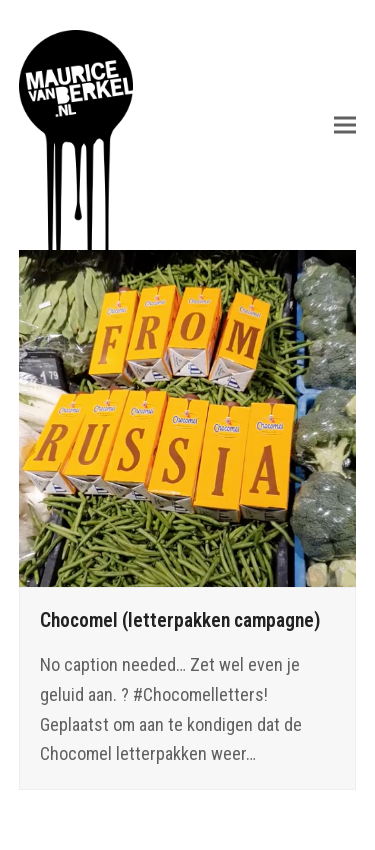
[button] (345, 124)
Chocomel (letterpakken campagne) (180, 620)
